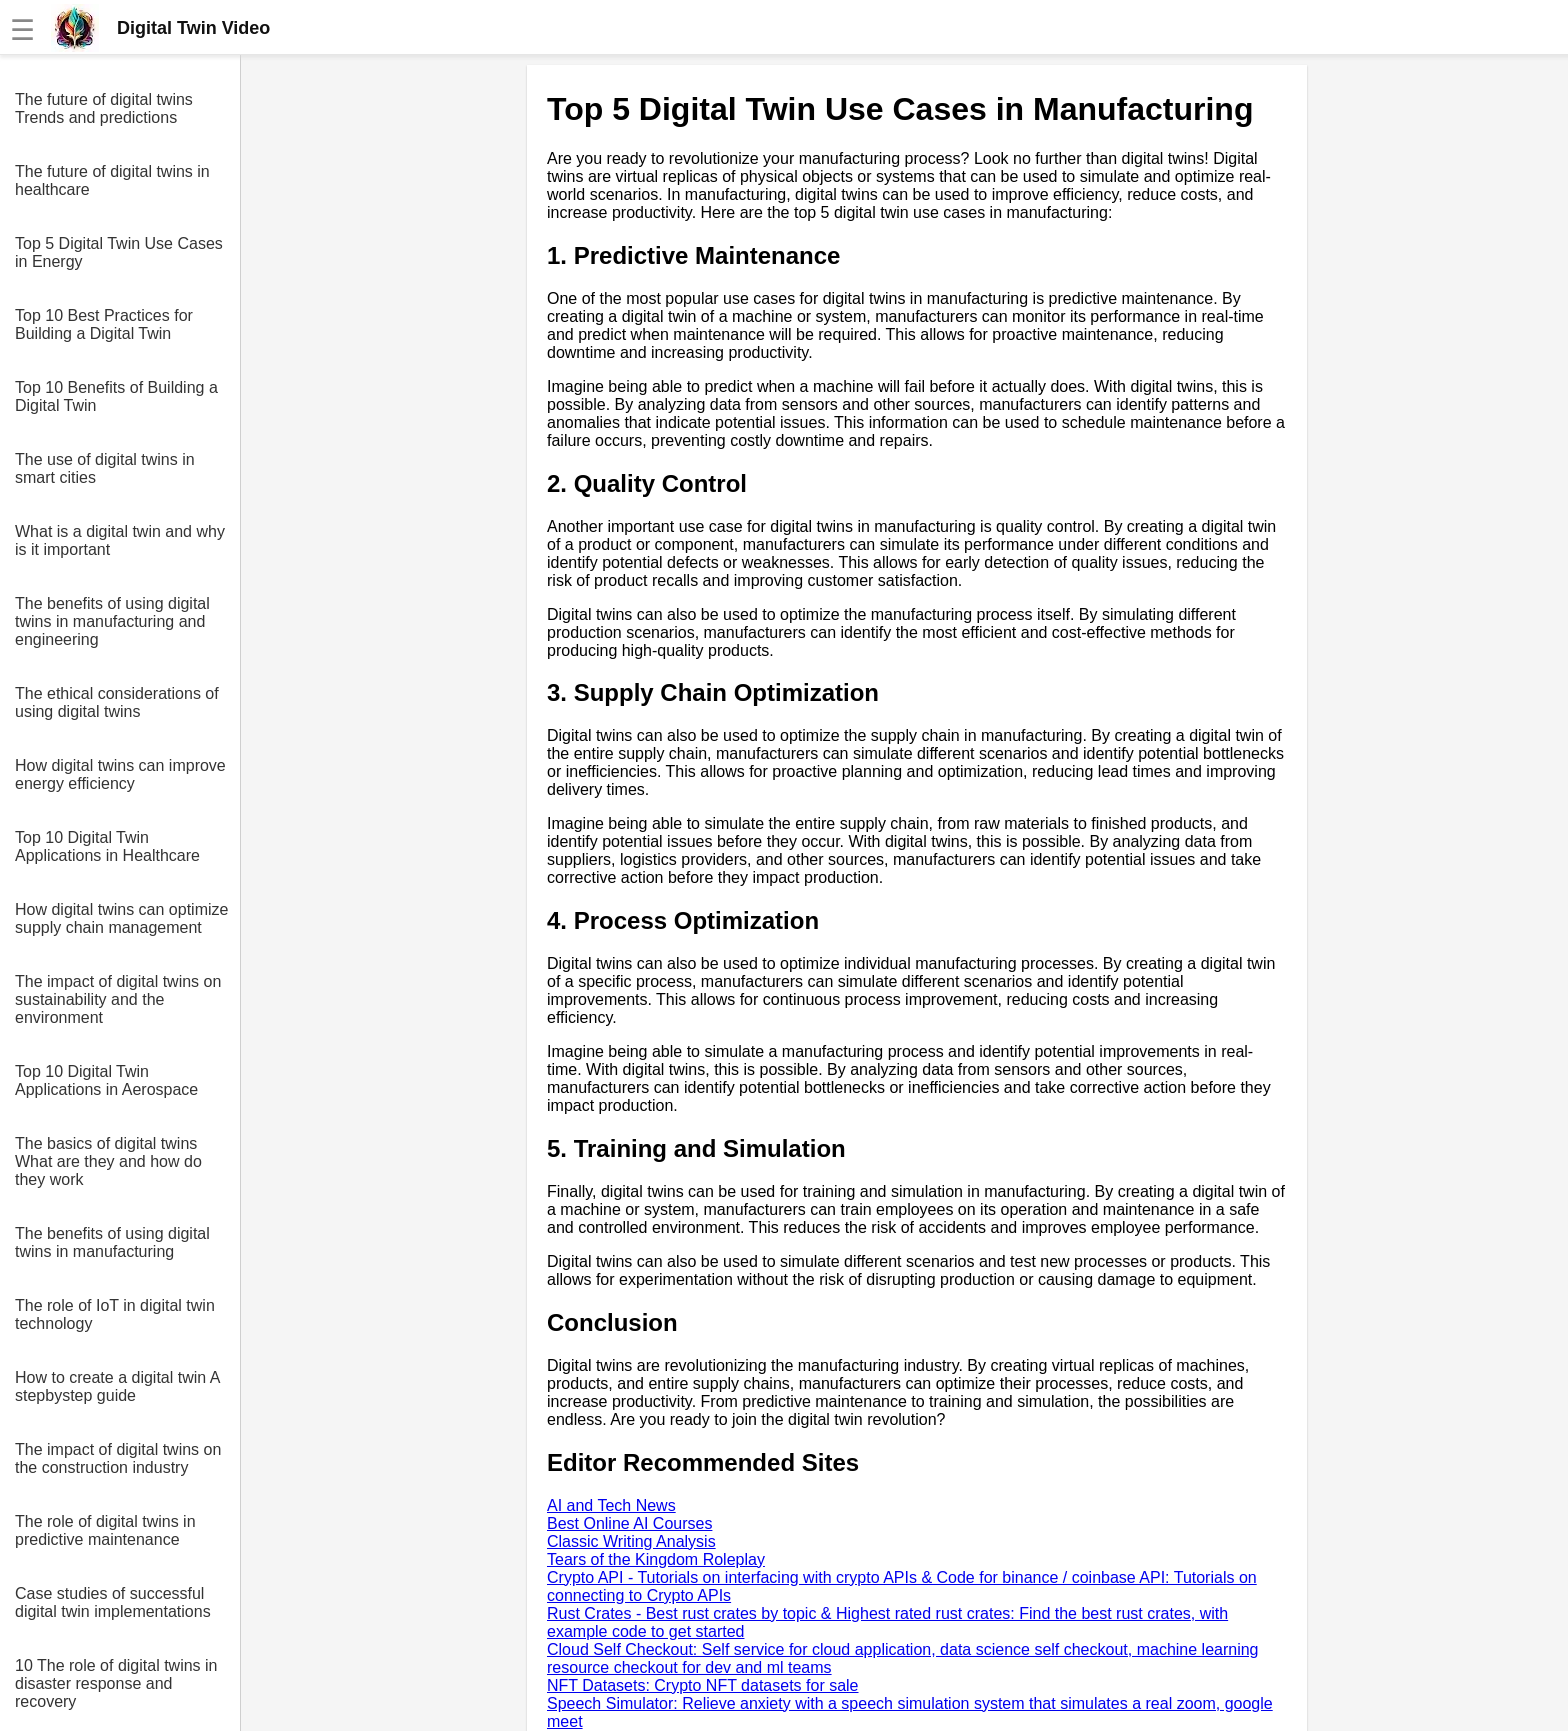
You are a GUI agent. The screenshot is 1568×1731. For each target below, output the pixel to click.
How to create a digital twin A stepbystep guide (117, 1386)
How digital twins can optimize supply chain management (121, 918)
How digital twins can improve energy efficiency (120, 774)
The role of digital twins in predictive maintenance (105, 1530)
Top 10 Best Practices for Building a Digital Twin (104, 324)
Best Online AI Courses (629, 1523)
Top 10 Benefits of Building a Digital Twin (116, 396)
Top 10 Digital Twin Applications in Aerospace (106, 1080)
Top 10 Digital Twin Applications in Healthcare (107, 846)
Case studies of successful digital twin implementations (113, 1602)
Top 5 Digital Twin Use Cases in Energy (119, 252)
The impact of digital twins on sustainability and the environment (118, 999)
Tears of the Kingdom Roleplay (656, 1559)
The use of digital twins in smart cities (105, 468)
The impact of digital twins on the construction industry (118, 1458)
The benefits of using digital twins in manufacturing (112, 1242)
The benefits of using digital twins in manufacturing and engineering (112, 621)
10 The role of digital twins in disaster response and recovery (116, 1683)
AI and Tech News (611, 1505)
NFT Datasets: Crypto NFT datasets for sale (703, 1685)
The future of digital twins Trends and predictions (104, 108)
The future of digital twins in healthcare (112, 180)
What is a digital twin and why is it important (120, 540)
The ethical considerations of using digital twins (117, 702)
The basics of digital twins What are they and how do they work (108, 1161)
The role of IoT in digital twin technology (115, 1314)
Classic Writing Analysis (631, 1541)
